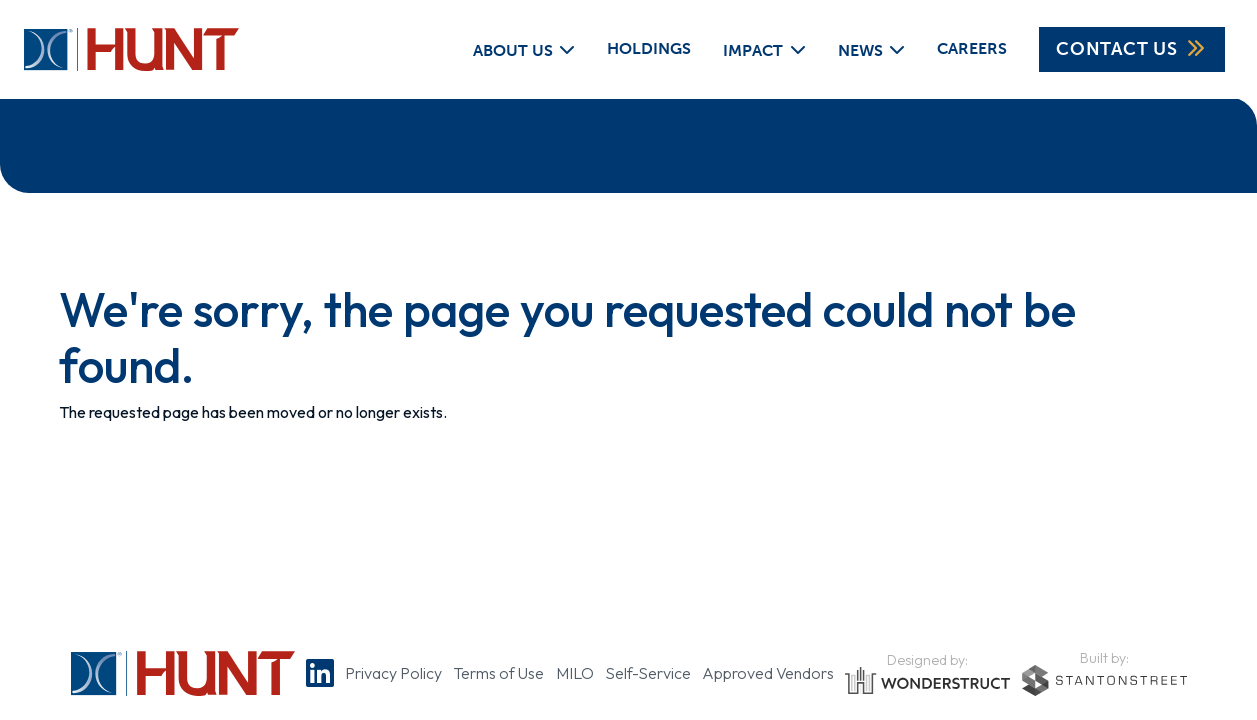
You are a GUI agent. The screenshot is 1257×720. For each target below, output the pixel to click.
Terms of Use (498, 673)
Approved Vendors (768, 673)
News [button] (860, 49)
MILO (575, 673)
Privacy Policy (393, 673)
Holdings (649, 48)
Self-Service (648, 673)
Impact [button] (753, 49)
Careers (972, 48)
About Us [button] (513, 49)
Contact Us (1132, 49)
